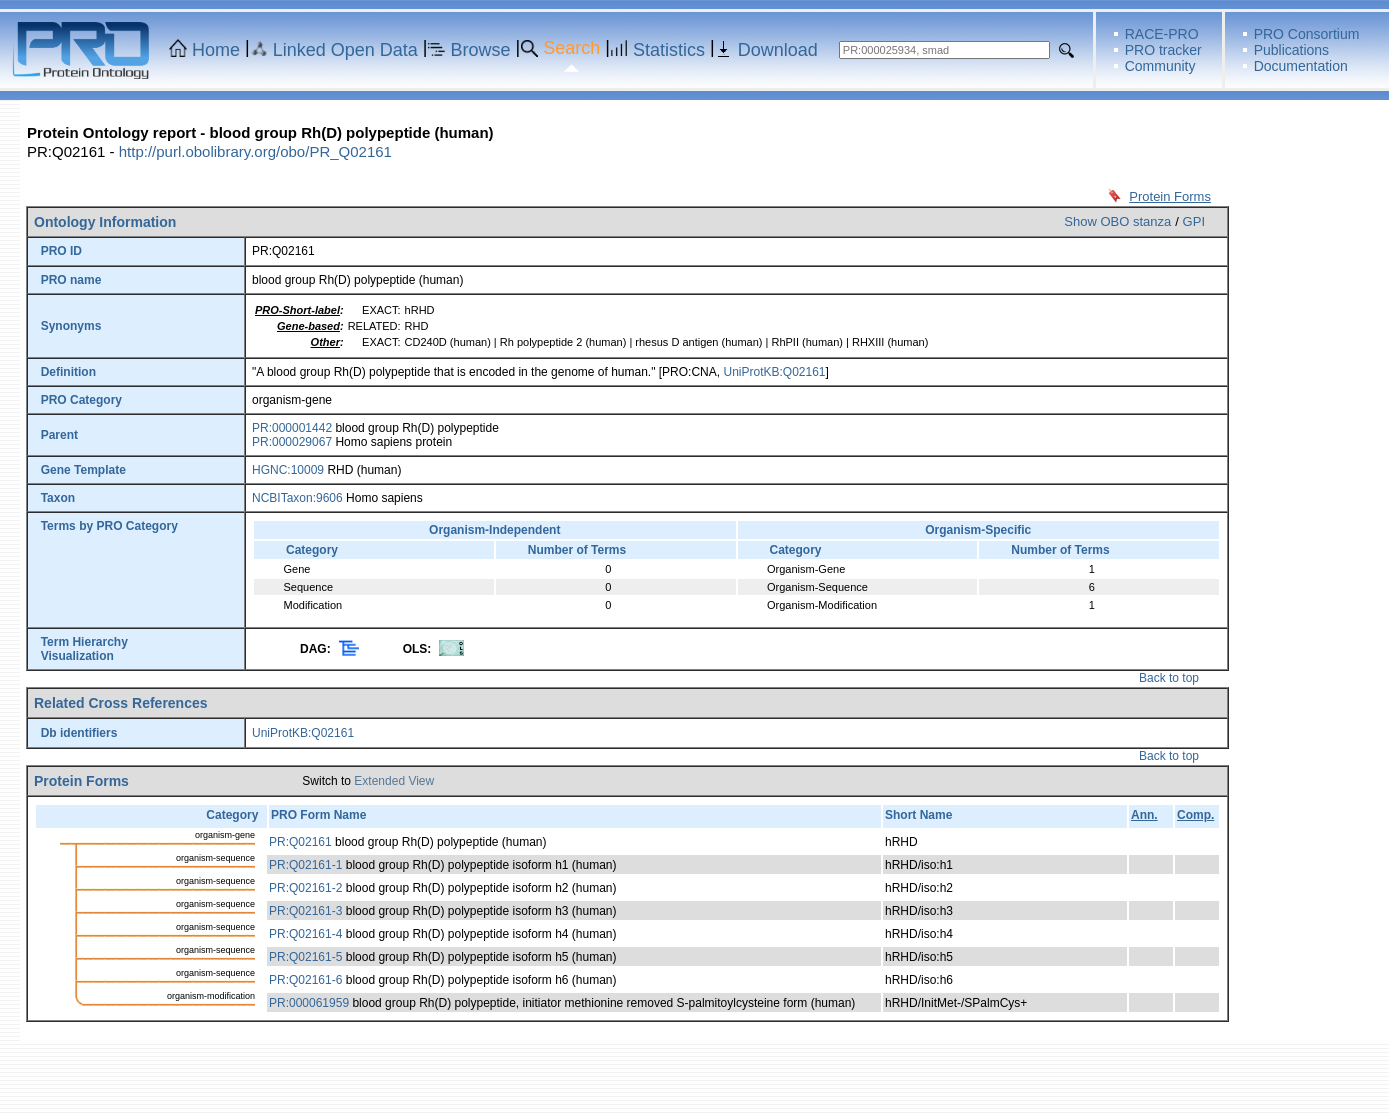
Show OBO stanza (1117, 221)
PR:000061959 (309, 1003)
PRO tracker (1163, 50)
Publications (1292, 50)
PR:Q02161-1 (305, 865)
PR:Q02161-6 (305, 980)
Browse (481, 50)
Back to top (1169, 678)
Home (216, 50)
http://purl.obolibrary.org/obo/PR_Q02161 (255, 151)
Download (778, 50)
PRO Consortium (1307, 34)
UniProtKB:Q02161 (774, 372)
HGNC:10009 (288, 470)
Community (1160, 66)
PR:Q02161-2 (305, 888)
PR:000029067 (292, 442)
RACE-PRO (1162, 34)
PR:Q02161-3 (305, 911)
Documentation (1301, 66)
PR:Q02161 (300, 842)
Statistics (669, 50)
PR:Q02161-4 (305, 934)
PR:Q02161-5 (305, 957)
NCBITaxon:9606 (297, 498)
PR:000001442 (292, 428)
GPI (1194, 221)
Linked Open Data (345, 50)
